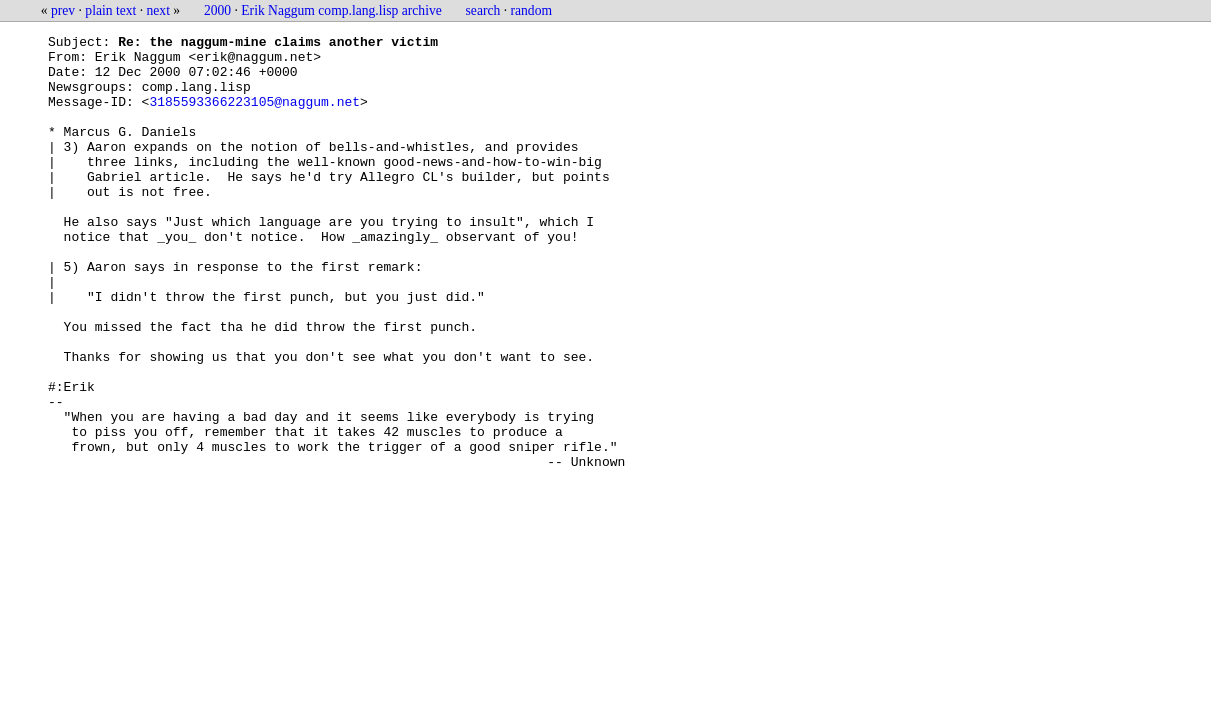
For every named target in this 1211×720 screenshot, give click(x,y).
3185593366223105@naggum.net (254, 116)
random (532, 10)
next (158, 10)
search (483, 10)
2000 (217, 10)
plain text (110, 10)
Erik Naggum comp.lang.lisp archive (341, 10)
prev (63, 10)
